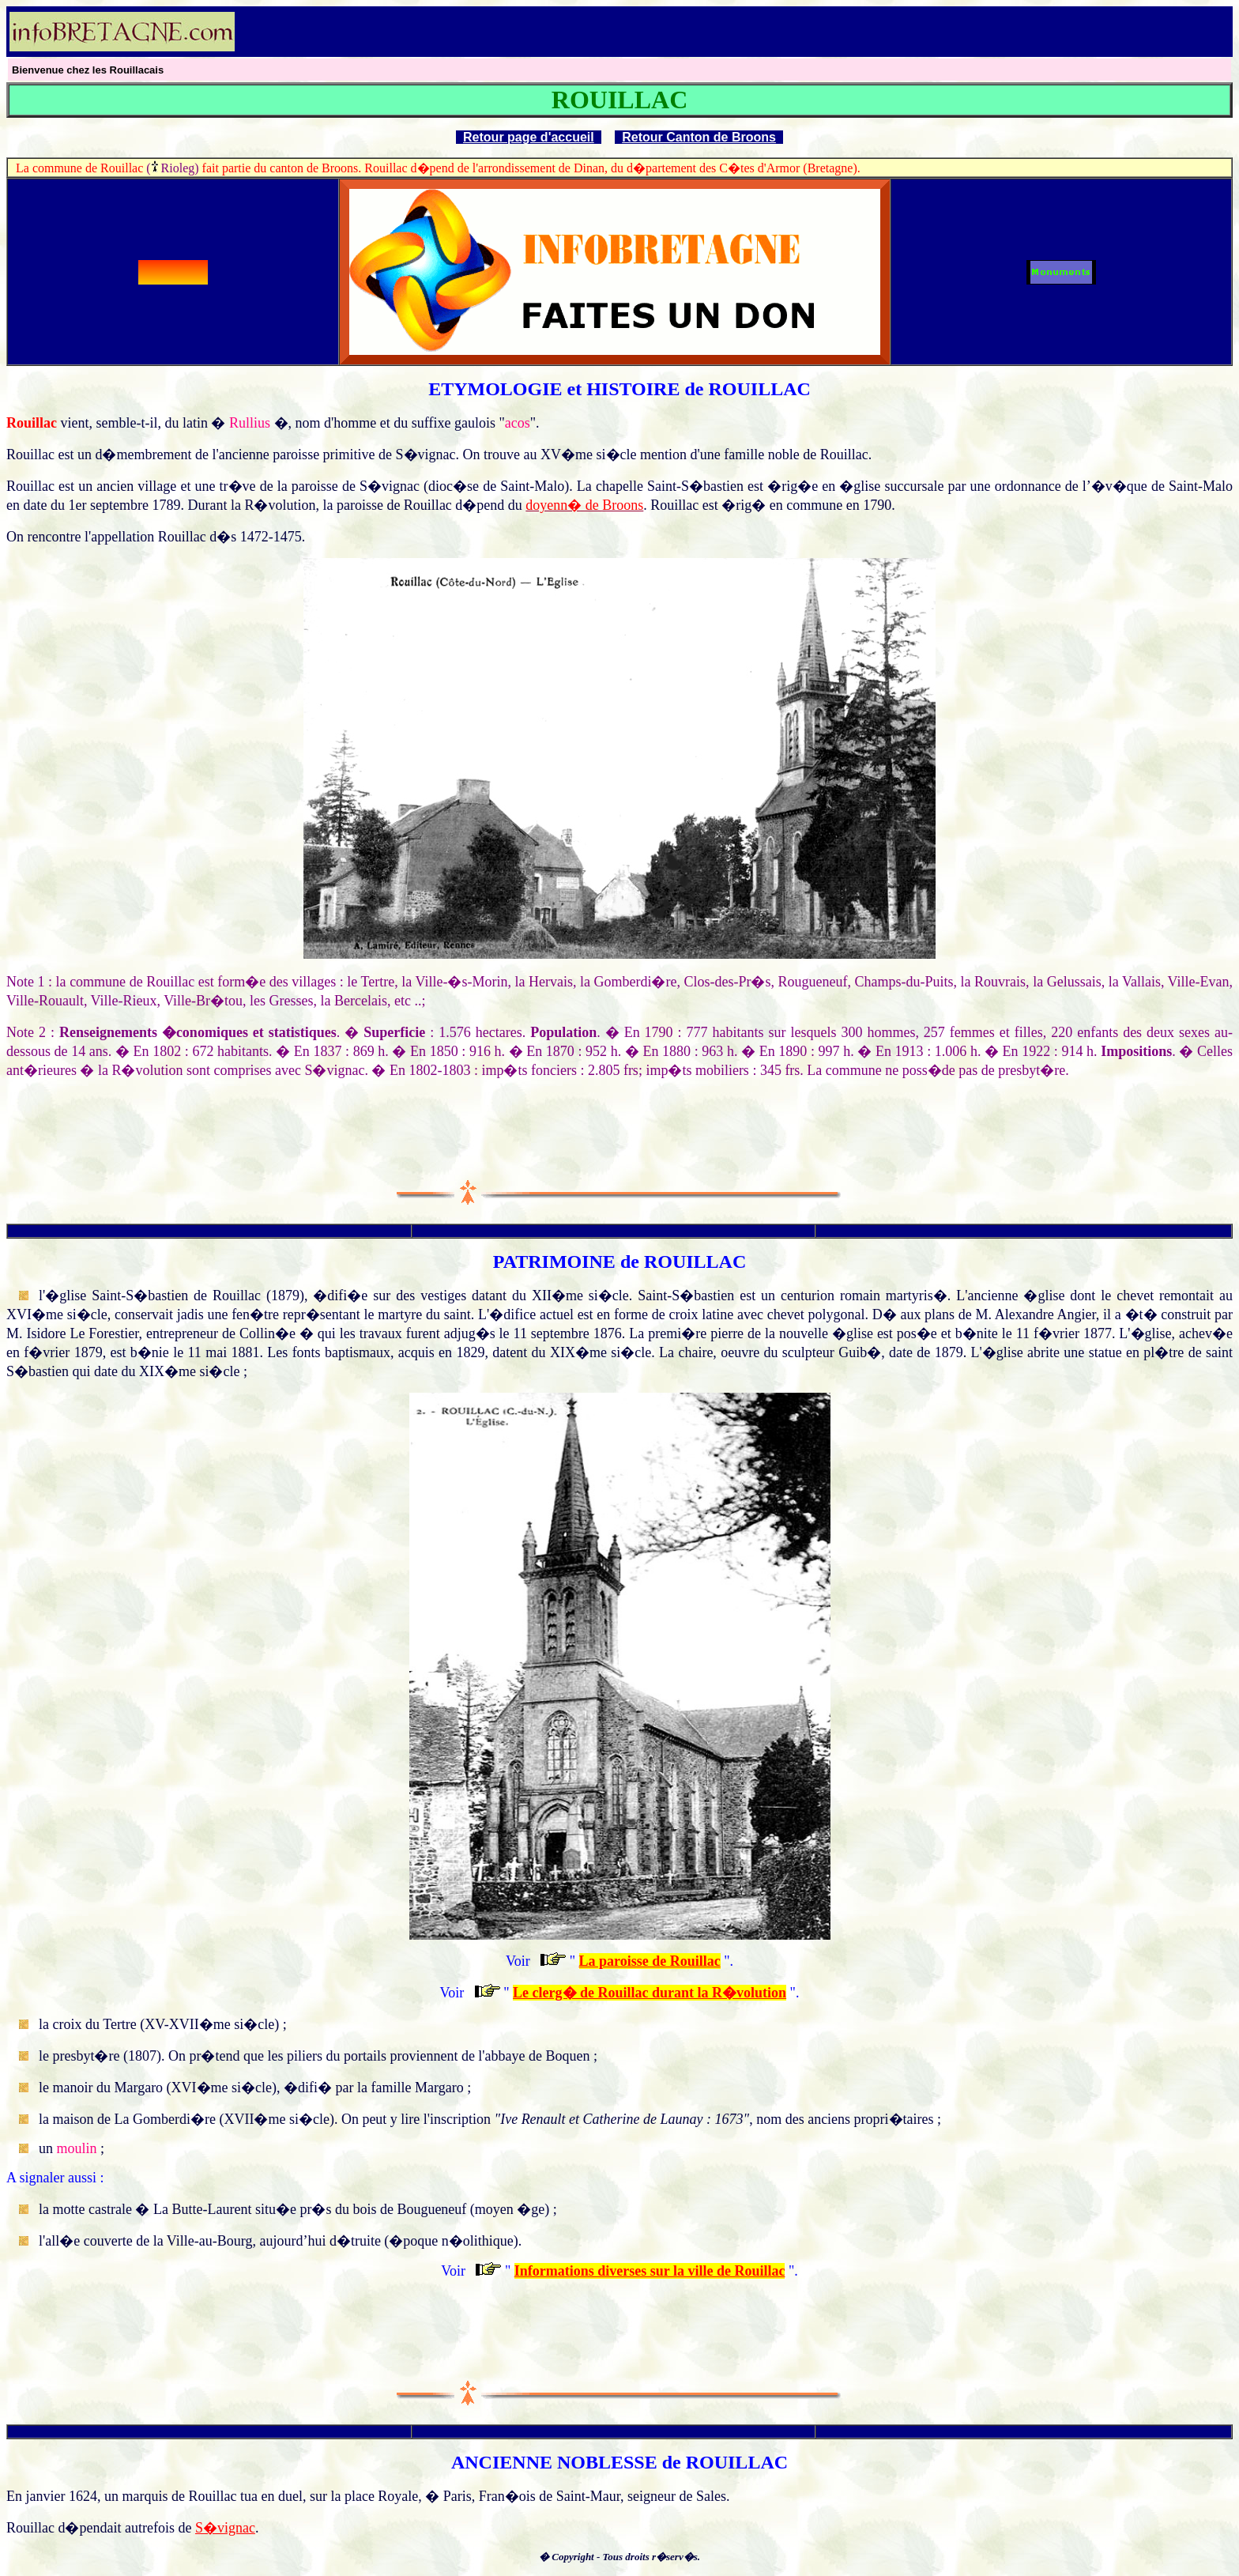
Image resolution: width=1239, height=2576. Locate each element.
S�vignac (225, 2528)
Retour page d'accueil (528, 137)
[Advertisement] (1046, 31)
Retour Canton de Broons (699, 137)
